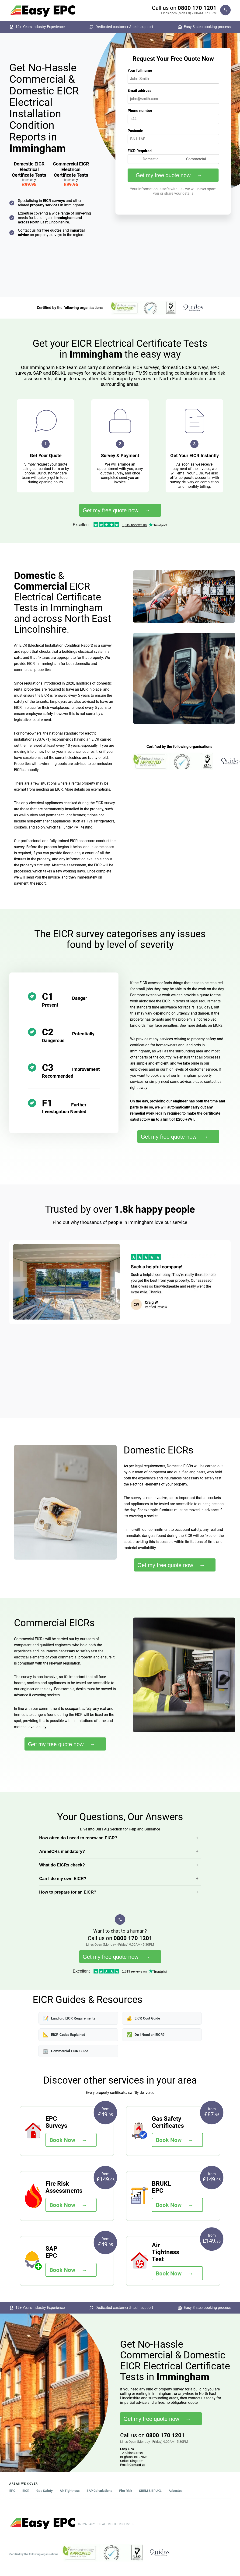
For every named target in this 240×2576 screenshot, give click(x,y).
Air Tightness (70, 2491)
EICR (25, 2491)
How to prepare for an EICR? (67, 1892)
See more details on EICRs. (201, 1025)
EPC (12, 2491)
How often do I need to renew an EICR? (78, 1838)
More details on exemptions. (88, 789)
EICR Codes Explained (64, 2035)
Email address (139, 90)
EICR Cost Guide (143, 2018)
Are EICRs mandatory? (62, 1851)
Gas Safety (44, 2491)
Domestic (150, 159)
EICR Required (140, 151)
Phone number (140, 110)
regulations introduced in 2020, (49, 683)
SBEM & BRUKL (150, 2491)
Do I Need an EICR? (145, 2035)
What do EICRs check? (62, 1865)
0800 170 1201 (197, 8)
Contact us (137, 2465)
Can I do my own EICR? (62, 1878)
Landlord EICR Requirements (69, 2018)
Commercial (196, 159)
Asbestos (175, 2491)
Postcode (135, 131)
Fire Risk (125, 2491)
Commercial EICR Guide (65, 2051)
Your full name (140, 70)
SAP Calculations (99, 2491)
